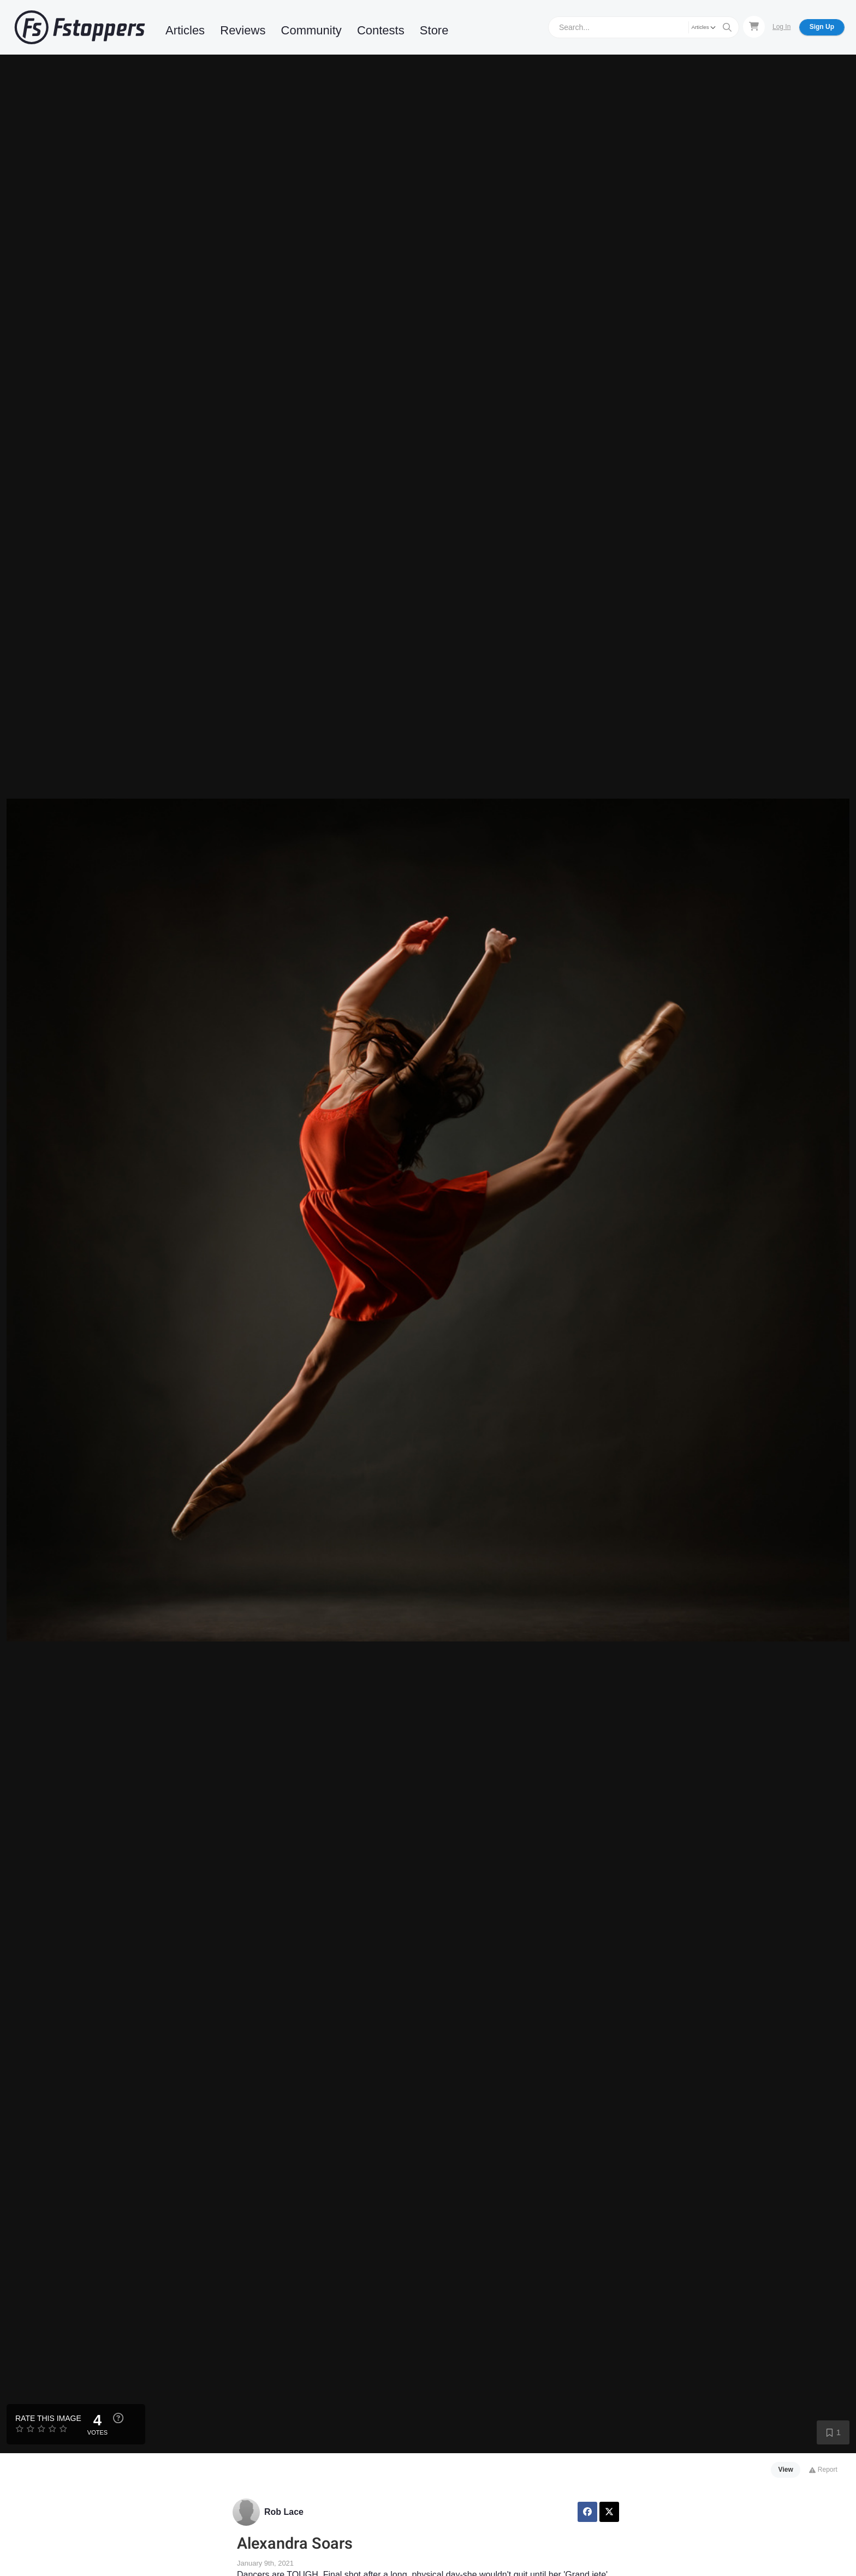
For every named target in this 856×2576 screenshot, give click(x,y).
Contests (381, 30)
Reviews (242, 30)
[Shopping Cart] (754, 27)
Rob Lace (284, 2511)
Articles (185, 30)
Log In (781, 27)
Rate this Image (48, 2418)
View (785, 2469)
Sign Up (822, 27)
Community (311, 30)
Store (434, 30)
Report (823, 2469)
